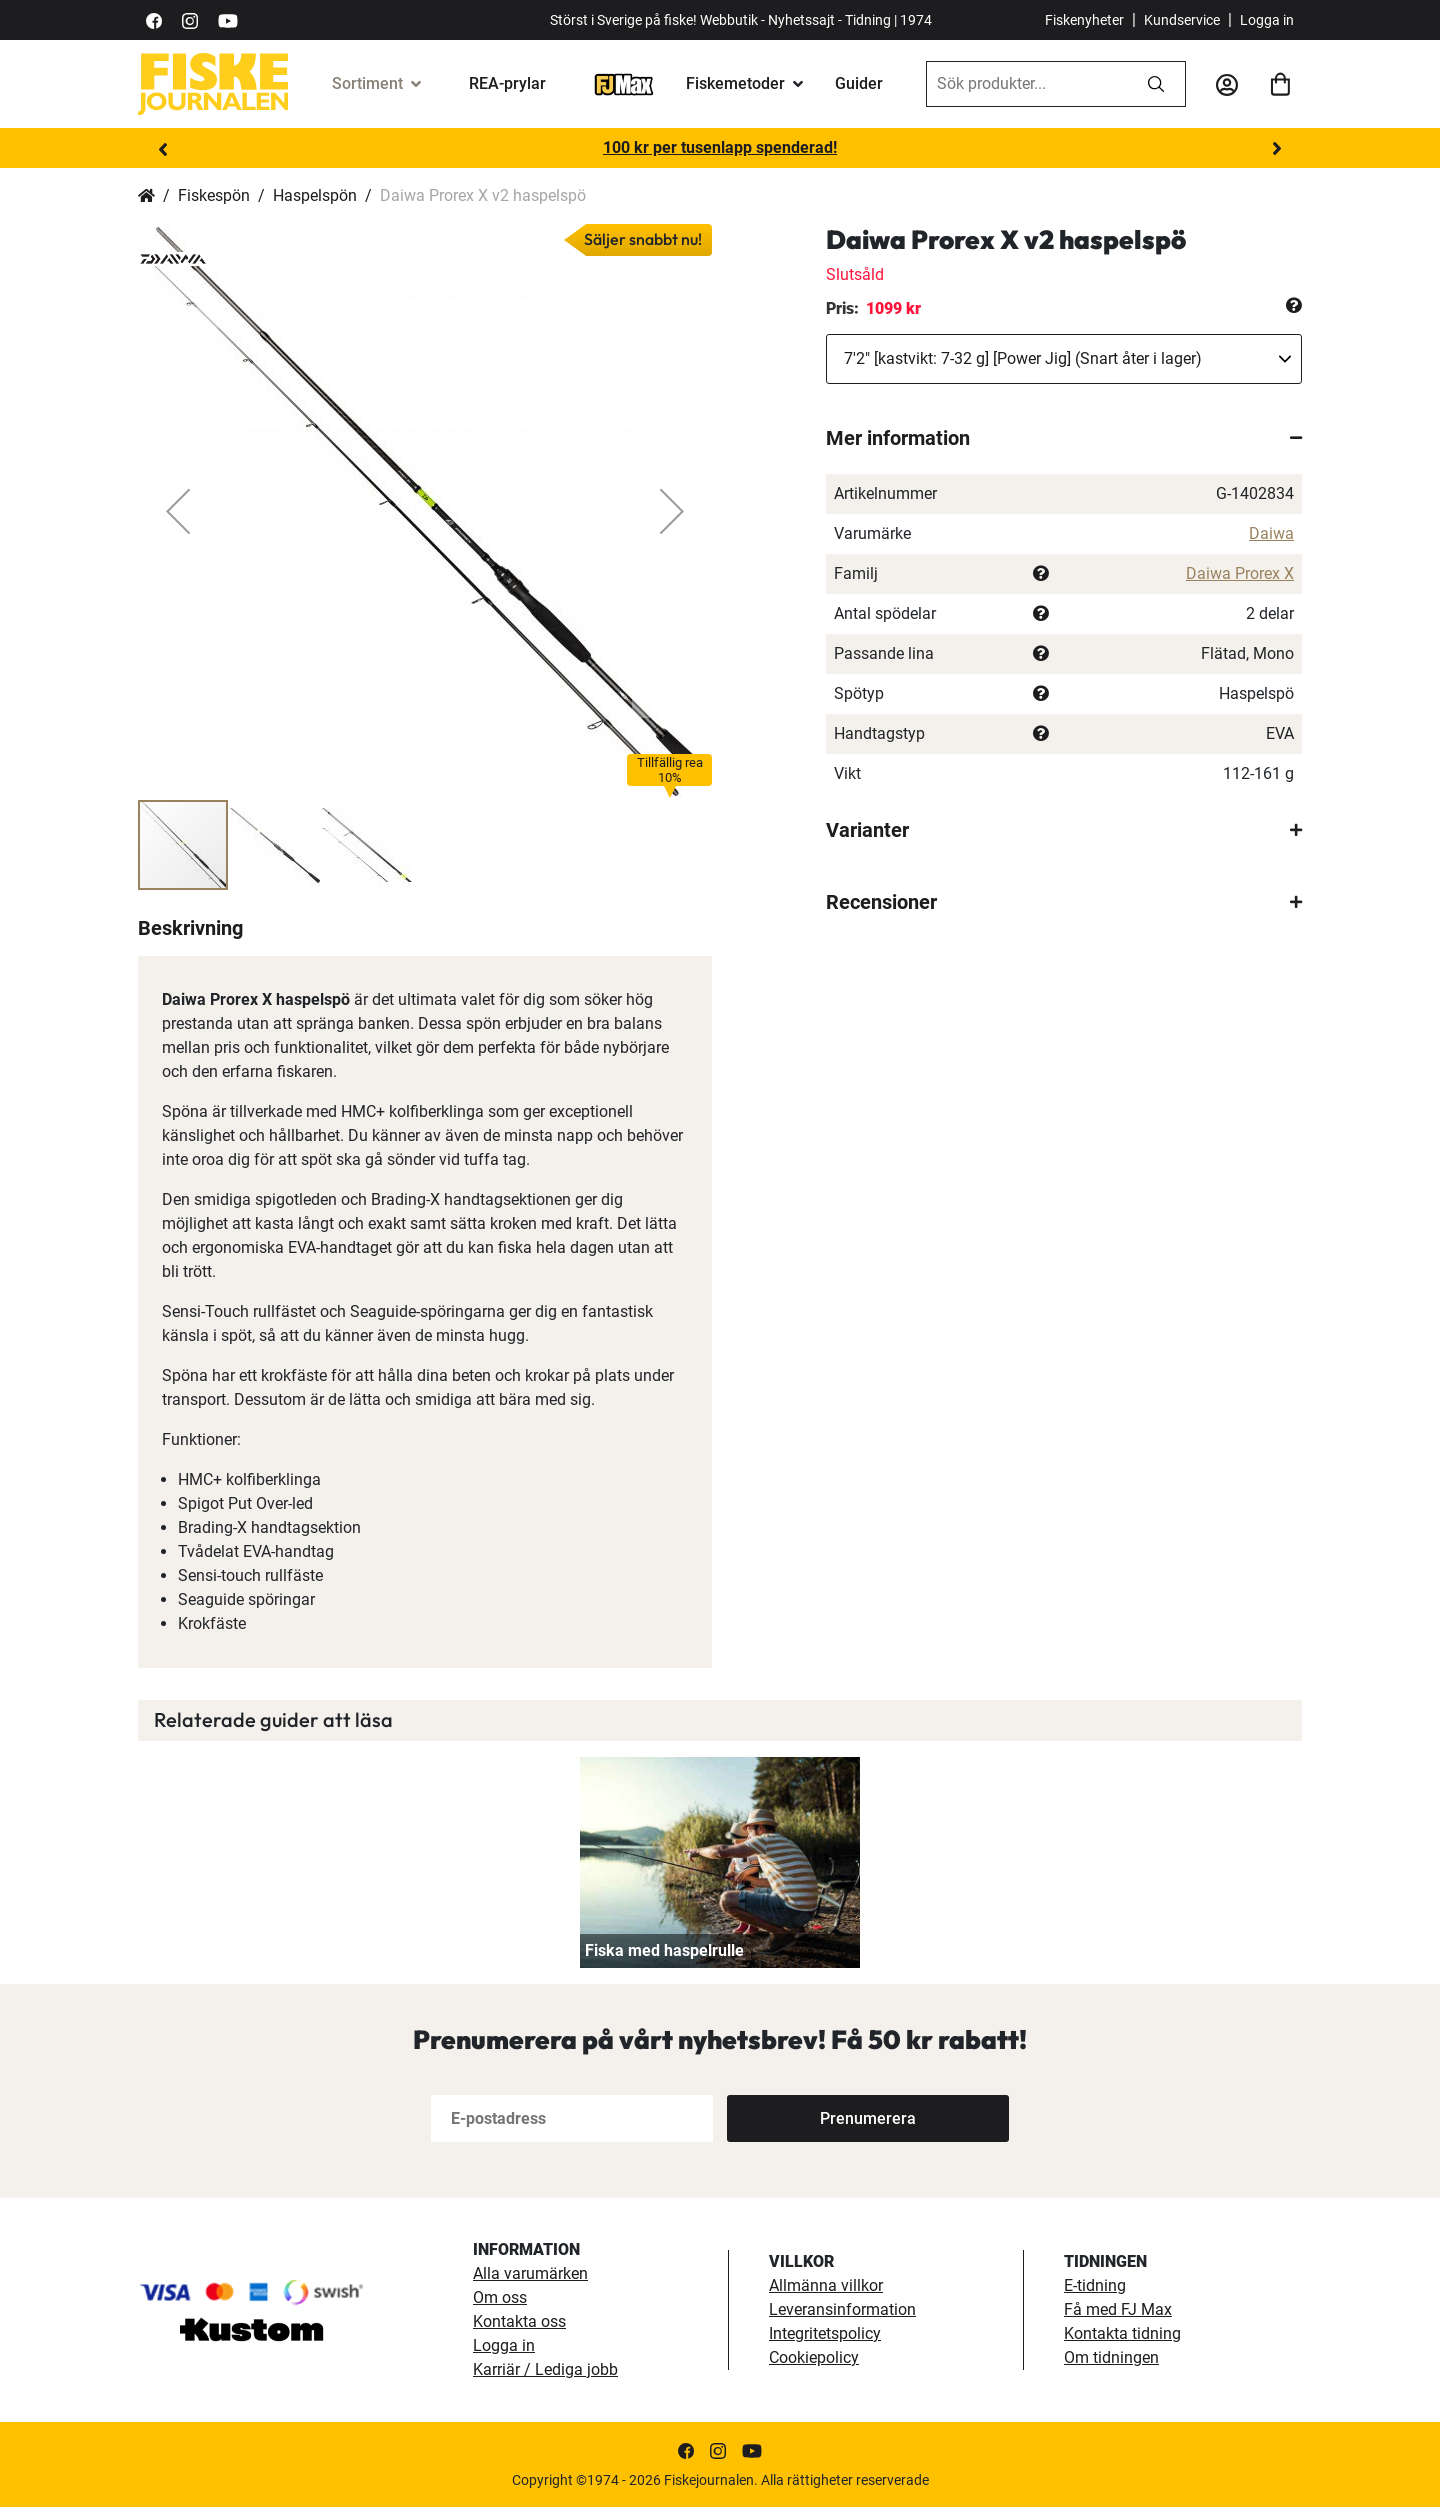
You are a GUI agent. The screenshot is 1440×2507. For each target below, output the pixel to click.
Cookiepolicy (814, 2357)
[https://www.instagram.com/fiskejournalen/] (190, 19)
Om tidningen (1111, 2357)
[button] (178, 511)
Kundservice (1182, 20)
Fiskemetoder (735, 83)
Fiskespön (214, 195)
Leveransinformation (842, 2309)
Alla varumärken (530, 2273)
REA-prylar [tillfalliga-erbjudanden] (507, 83)
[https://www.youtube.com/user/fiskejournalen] (228, 19)
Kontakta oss (519, 2321)
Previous (163, 149)
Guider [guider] (859, 83)
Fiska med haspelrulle (664, 1950)
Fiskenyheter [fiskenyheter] (1084, 20)
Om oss (500, 2297)
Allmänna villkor (826, 2285)
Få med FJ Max (1118, 2309)
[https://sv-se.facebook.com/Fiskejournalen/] (154, 19)
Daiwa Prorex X (1240, 573)
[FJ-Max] (624, 83)
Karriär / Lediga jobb (545, 2369)
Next (1277, 149)
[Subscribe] (868, 2118)
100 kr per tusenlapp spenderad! (720, 147)
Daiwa (1271, 533)
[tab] (1064, 438)
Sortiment (367, 83)
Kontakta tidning (1122, 2333)
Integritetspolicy (825, 2333)
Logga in (1267, 20)
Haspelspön (315, 195)
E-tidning (1095, 2285)
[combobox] (1027, 84)
